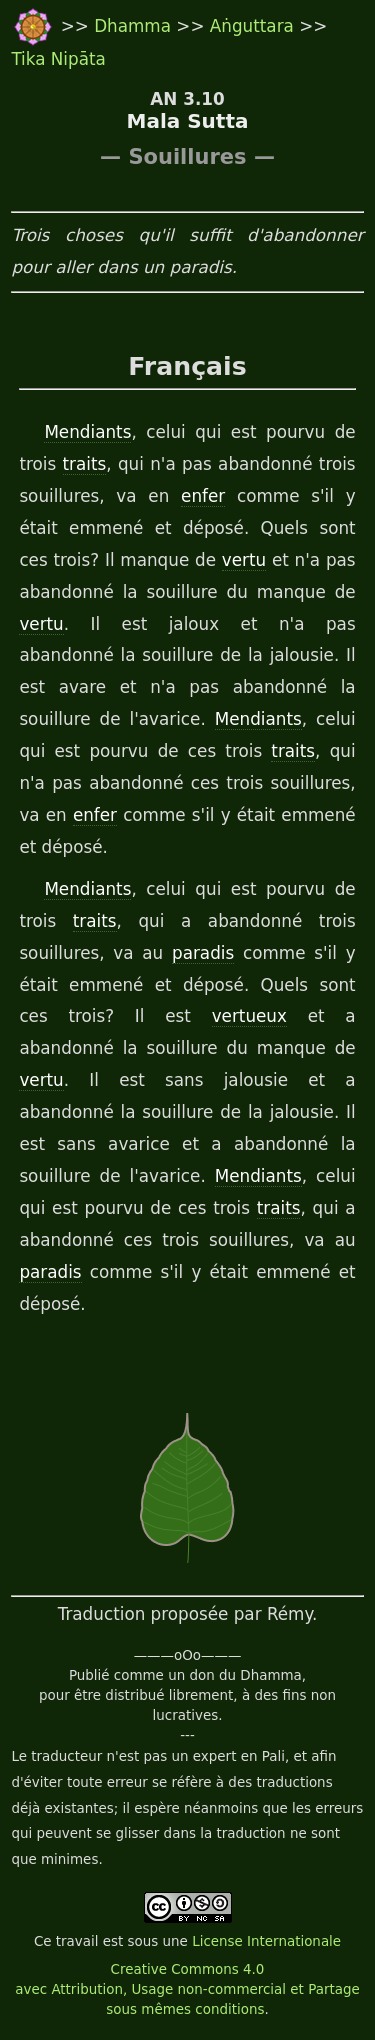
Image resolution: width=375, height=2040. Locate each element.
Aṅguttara (254, 26)
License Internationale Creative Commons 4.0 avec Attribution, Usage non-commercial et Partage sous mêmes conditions (187, 1975)
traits (85, 464)
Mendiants (87, 432)
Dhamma (135, 26)
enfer (203, 496)
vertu (244, 560)
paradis (203, 953)
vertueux (249, 1016)
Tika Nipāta (58, 59)
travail (77, 1941)
